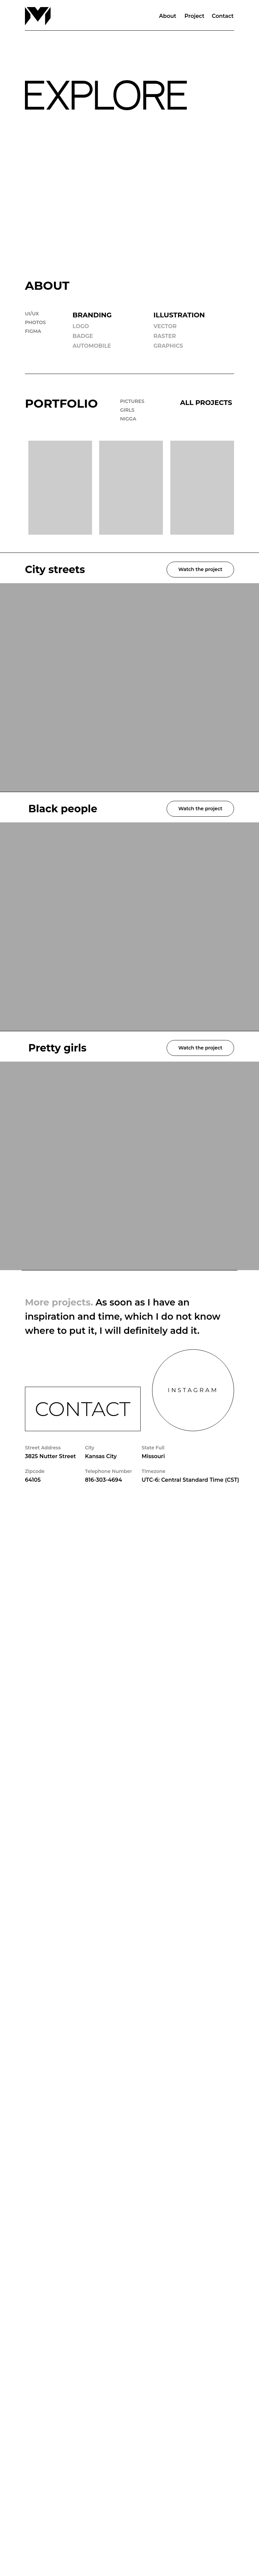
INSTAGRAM (193, 1390)
